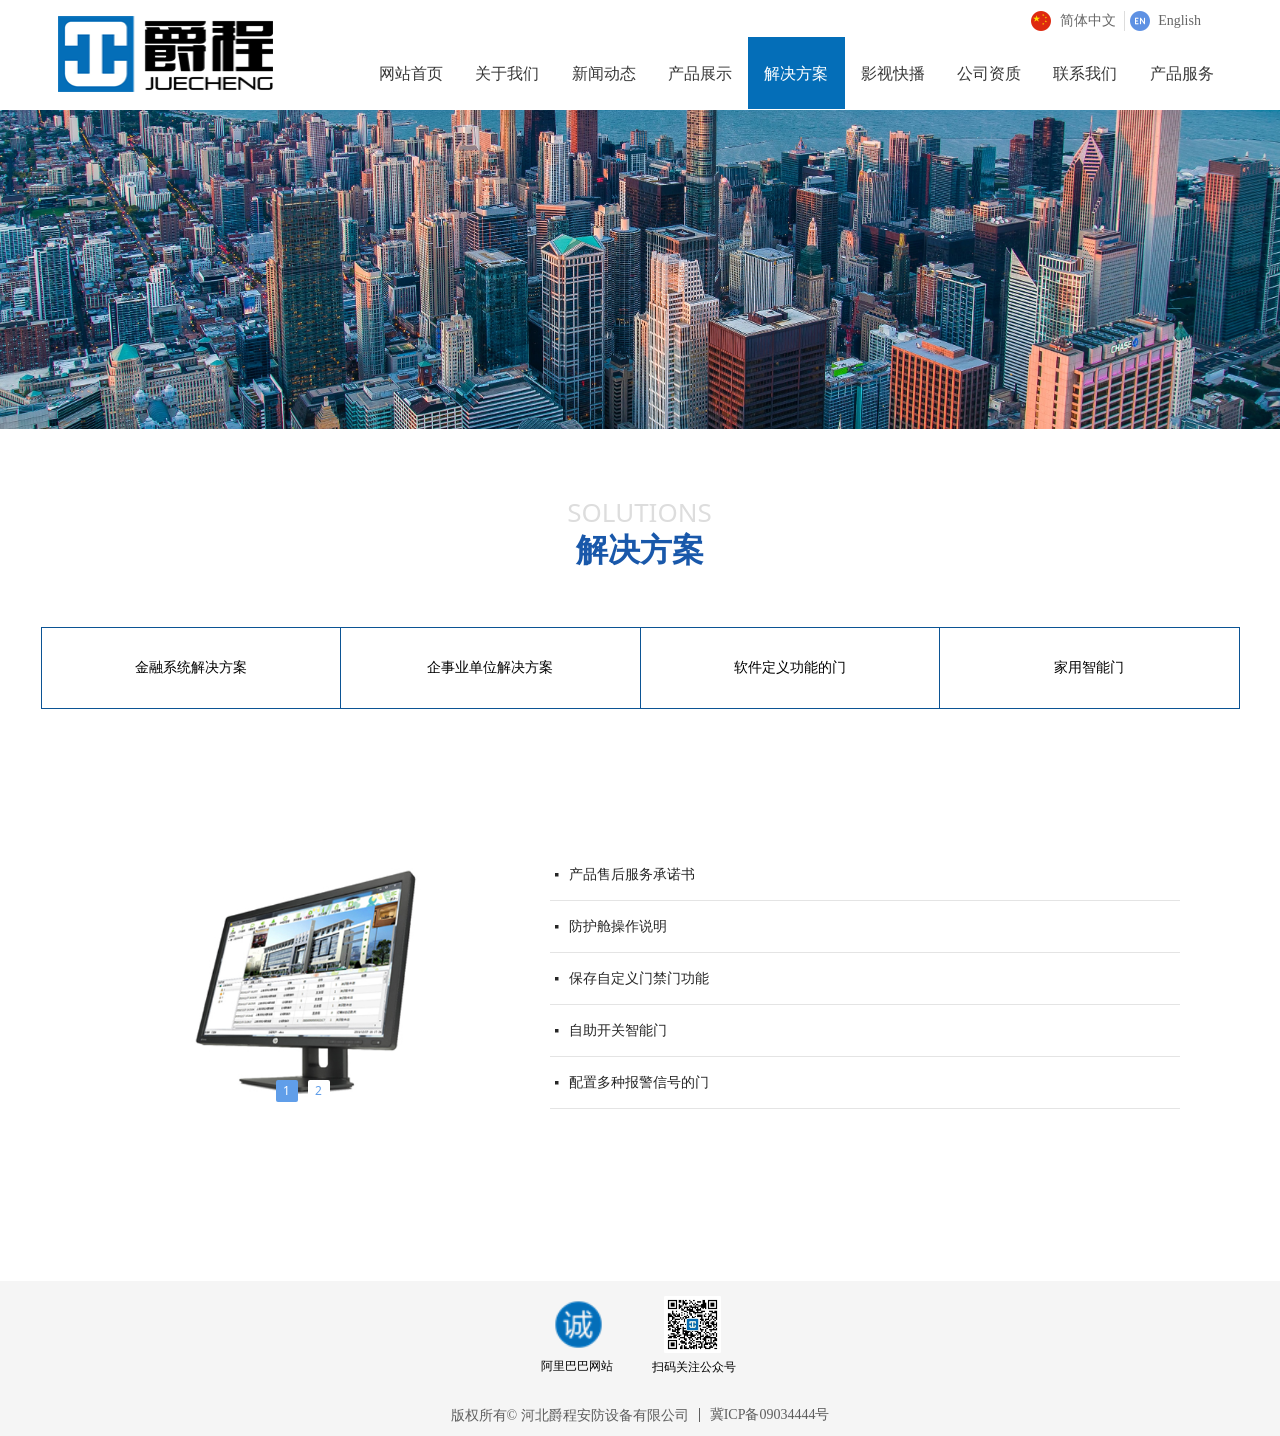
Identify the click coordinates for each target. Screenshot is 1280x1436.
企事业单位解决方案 (490, 667)
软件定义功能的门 (790, 667)
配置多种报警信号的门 (639, 1083)
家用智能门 (1089, 667)
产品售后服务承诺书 (632, 875)
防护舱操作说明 (618, 927)
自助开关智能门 (618, 1031)
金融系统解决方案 (191, 667)
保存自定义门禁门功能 (639, 979)
